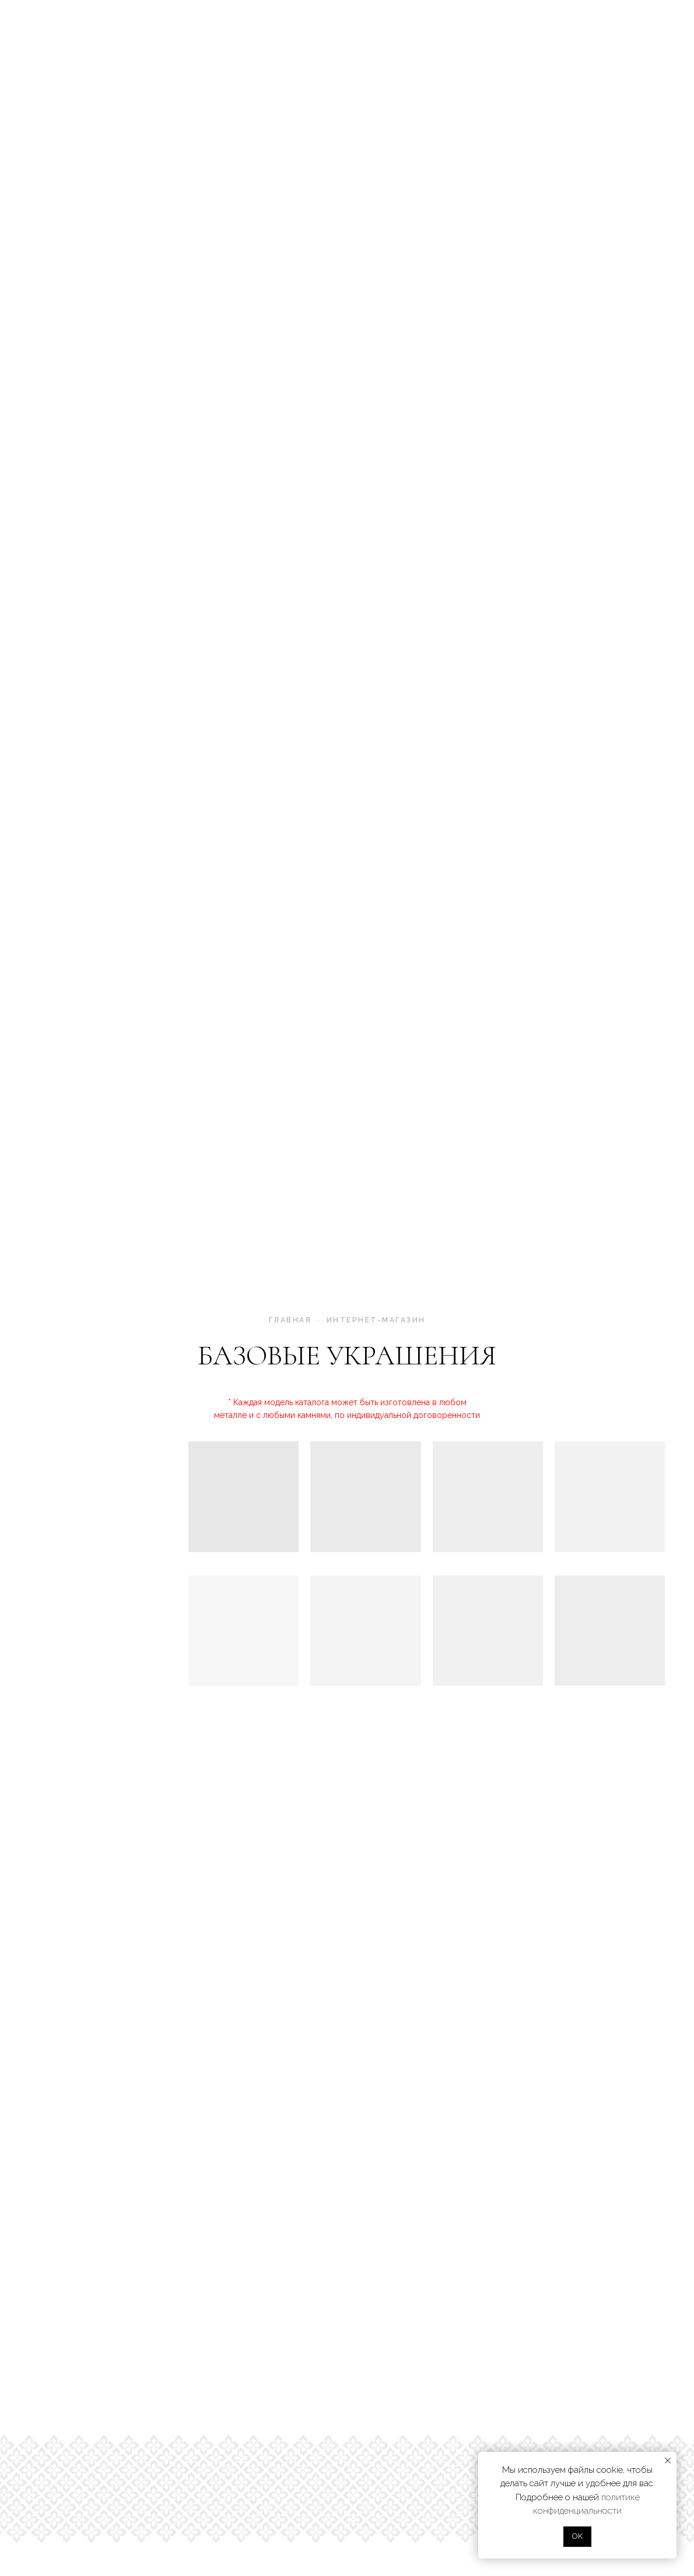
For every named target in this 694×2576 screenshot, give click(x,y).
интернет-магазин (376, 1320)
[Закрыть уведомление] (668, 2460)
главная (290, 1320)
